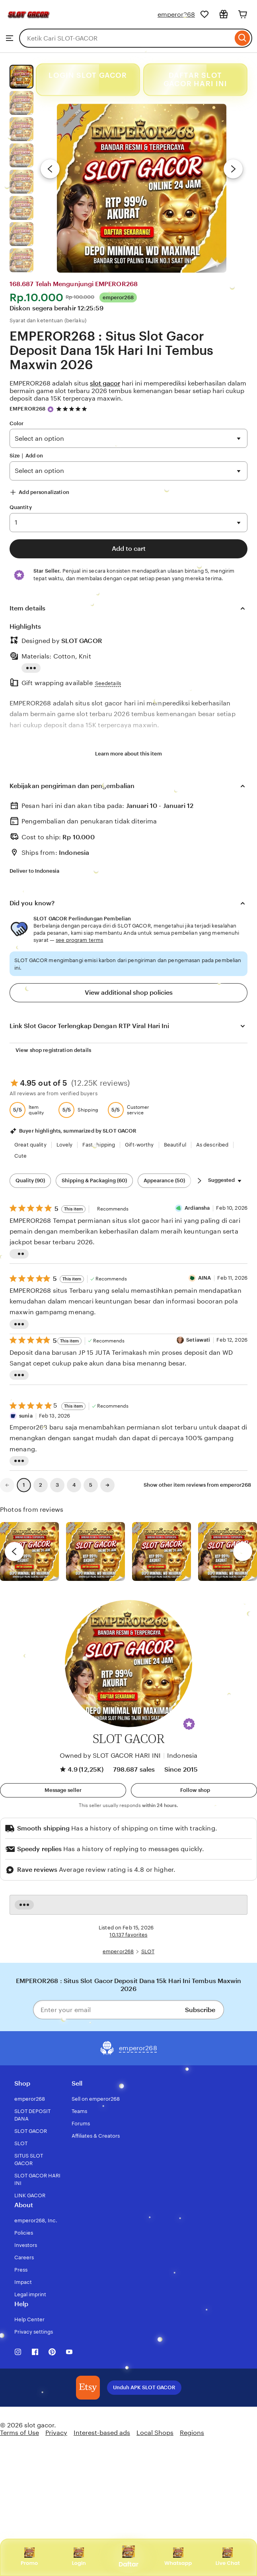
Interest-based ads (102, 2433)
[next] (242, 1551)
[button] (189, 1724)
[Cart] (242, 14)
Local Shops (154, 2433)
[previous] (14, 1551)
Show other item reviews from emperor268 (197, 1485)
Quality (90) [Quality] (30, 1180)
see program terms (79, 940)
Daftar (128, 2557)
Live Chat (228, 2557)
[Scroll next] (199, 1181)
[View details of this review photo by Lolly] (29, 1551)
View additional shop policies (129, 992)
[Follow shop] (194, 1790)
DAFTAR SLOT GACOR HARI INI (195, 80)
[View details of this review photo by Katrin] (227, 1551)
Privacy (56, 2433)
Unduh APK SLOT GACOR (144, 2387)
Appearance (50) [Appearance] (164, 1180)
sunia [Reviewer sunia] (26, 1416)
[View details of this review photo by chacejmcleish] (95, 1551)
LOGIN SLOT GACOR (88, 76)
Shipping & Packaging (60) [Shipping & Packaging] (94, 1180)
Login (79, 2557)
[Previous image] (50, 168)
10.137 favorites (128, 1935)
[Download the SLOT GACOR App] (88, 2388)
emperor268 (176, 14)
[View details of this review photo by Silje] (161, 1551)
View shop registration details (53, 1050)
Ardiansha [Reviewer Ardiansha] (197, 1208)
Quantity (21, 507)
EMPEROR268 (27, 409)
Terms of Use (19, 2433)
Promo (29, 2557)
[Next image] (233, 168)
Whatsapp (178, 2557)
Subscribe (200, 2010)
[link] (7, 1485)
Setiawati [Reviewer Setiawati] (198, 1340)
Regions (192, 2433)
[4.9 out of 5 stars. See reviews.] (72, 409)
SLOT (148, 1951)
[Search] (242, 38)
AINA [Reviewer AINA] (204, 1278)
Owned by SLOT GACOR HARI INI (110, 1755)
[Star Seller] (50, 409)
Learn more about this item (128, 754)
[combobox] (126, 38)
